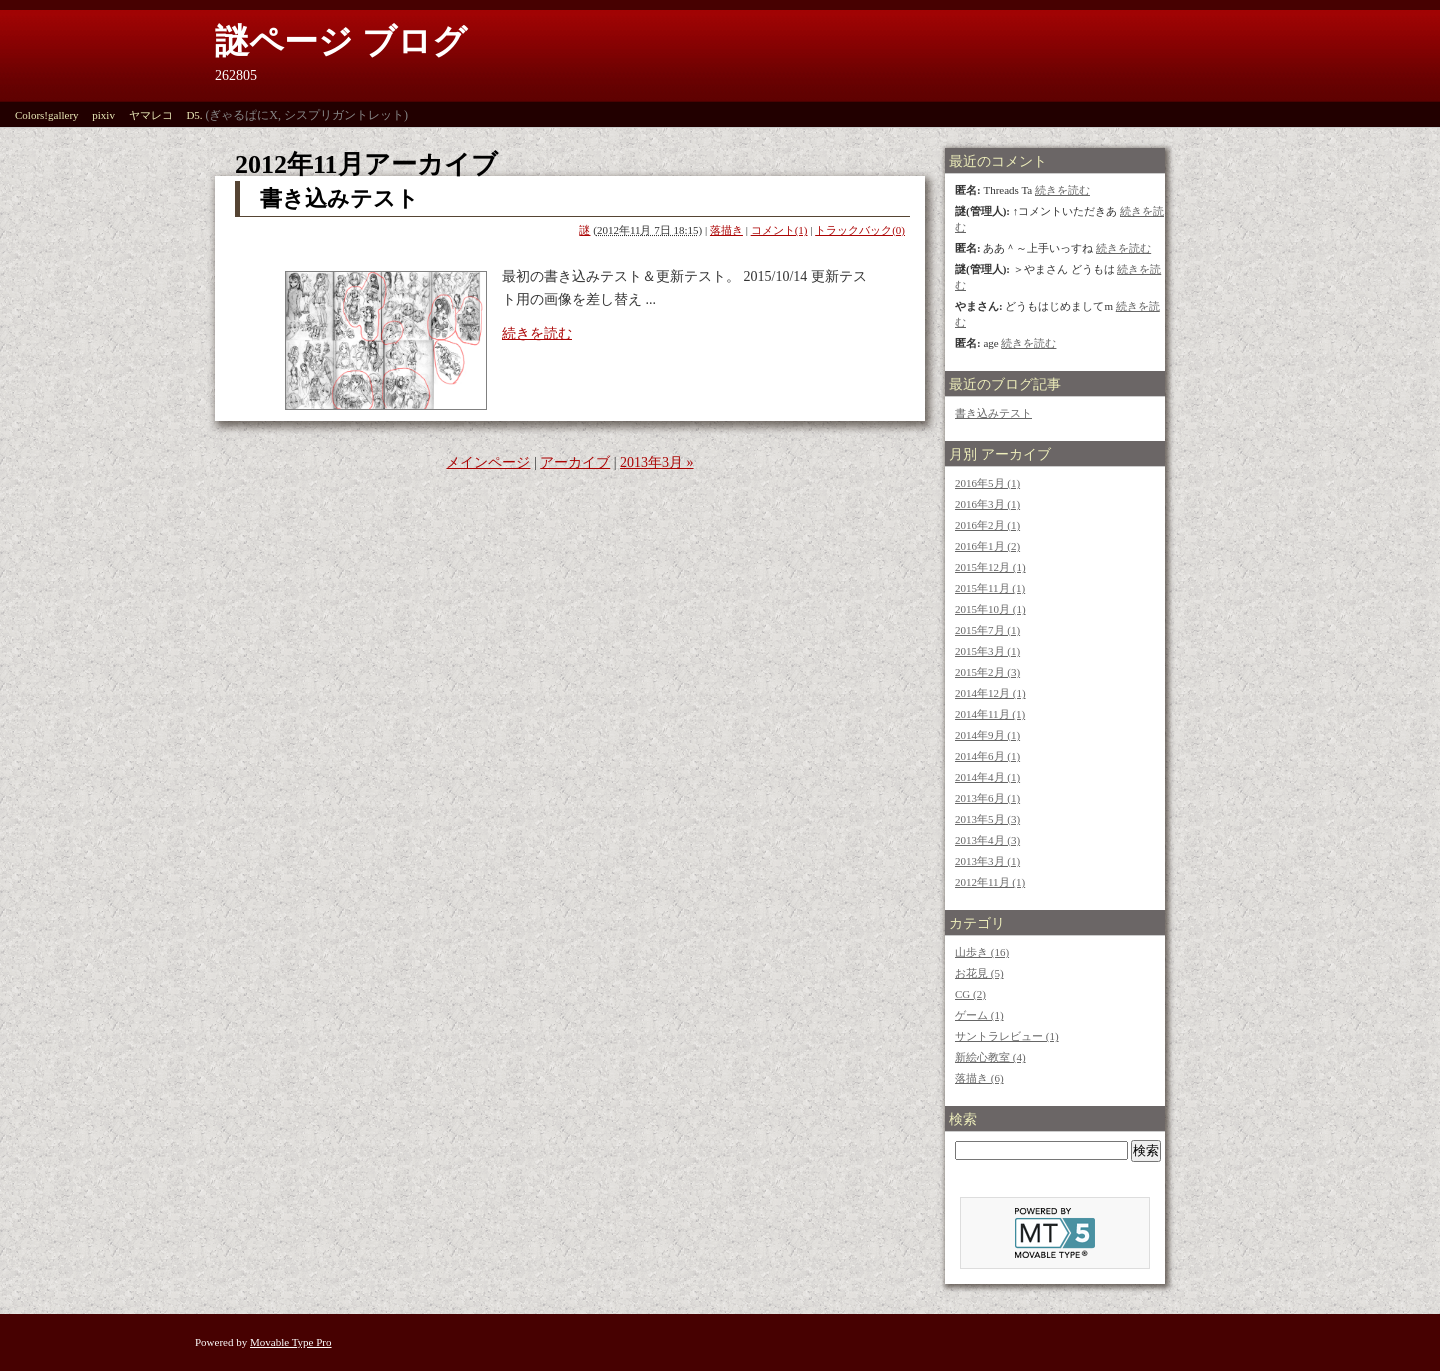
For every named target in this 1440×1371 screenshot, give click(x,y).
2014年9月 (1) (987, 735)
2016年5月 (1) (987, 483)
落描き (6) (979, 1078)
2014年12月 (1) (990, 693)
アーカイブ (575, 462)
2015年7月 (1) (987, 630)
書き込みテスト (339, 198)
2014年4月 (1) (987, 777)
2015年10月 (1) (990, 609)
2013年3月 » (657, 462)
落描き (726, 230)
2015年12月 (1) (990, 567)
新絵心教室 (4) (990, 1057)
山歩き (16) (982, 952)
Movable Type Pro (291, 1342)
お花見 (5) (979, 973)
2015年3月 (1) (987, 651)
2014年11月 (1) (990, 714)
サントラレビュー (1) (1007, 1036)
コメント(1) (779, 230)
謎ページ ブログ (341, 41)
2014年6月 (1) (987, 756)
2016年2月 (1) (987, 525)
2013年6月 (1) (987, 798)
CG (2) (970, 994)
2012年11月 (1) (990, 882)
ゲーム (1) (979, 1015)
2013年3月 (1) (987, 861)
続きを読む (537, 333)
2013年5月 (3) (987, 819)
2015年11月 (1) (990, 588)
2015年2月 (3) (987, 672)
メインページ (488, 462)
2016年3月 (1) (987, 504)
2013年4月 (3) (987, 840)
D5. (194, 115)
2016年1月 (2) (987, 546)
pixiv (103, 115)
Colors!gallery (47, 115)
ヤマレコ (151, 115)
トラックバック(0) (860, 230)
